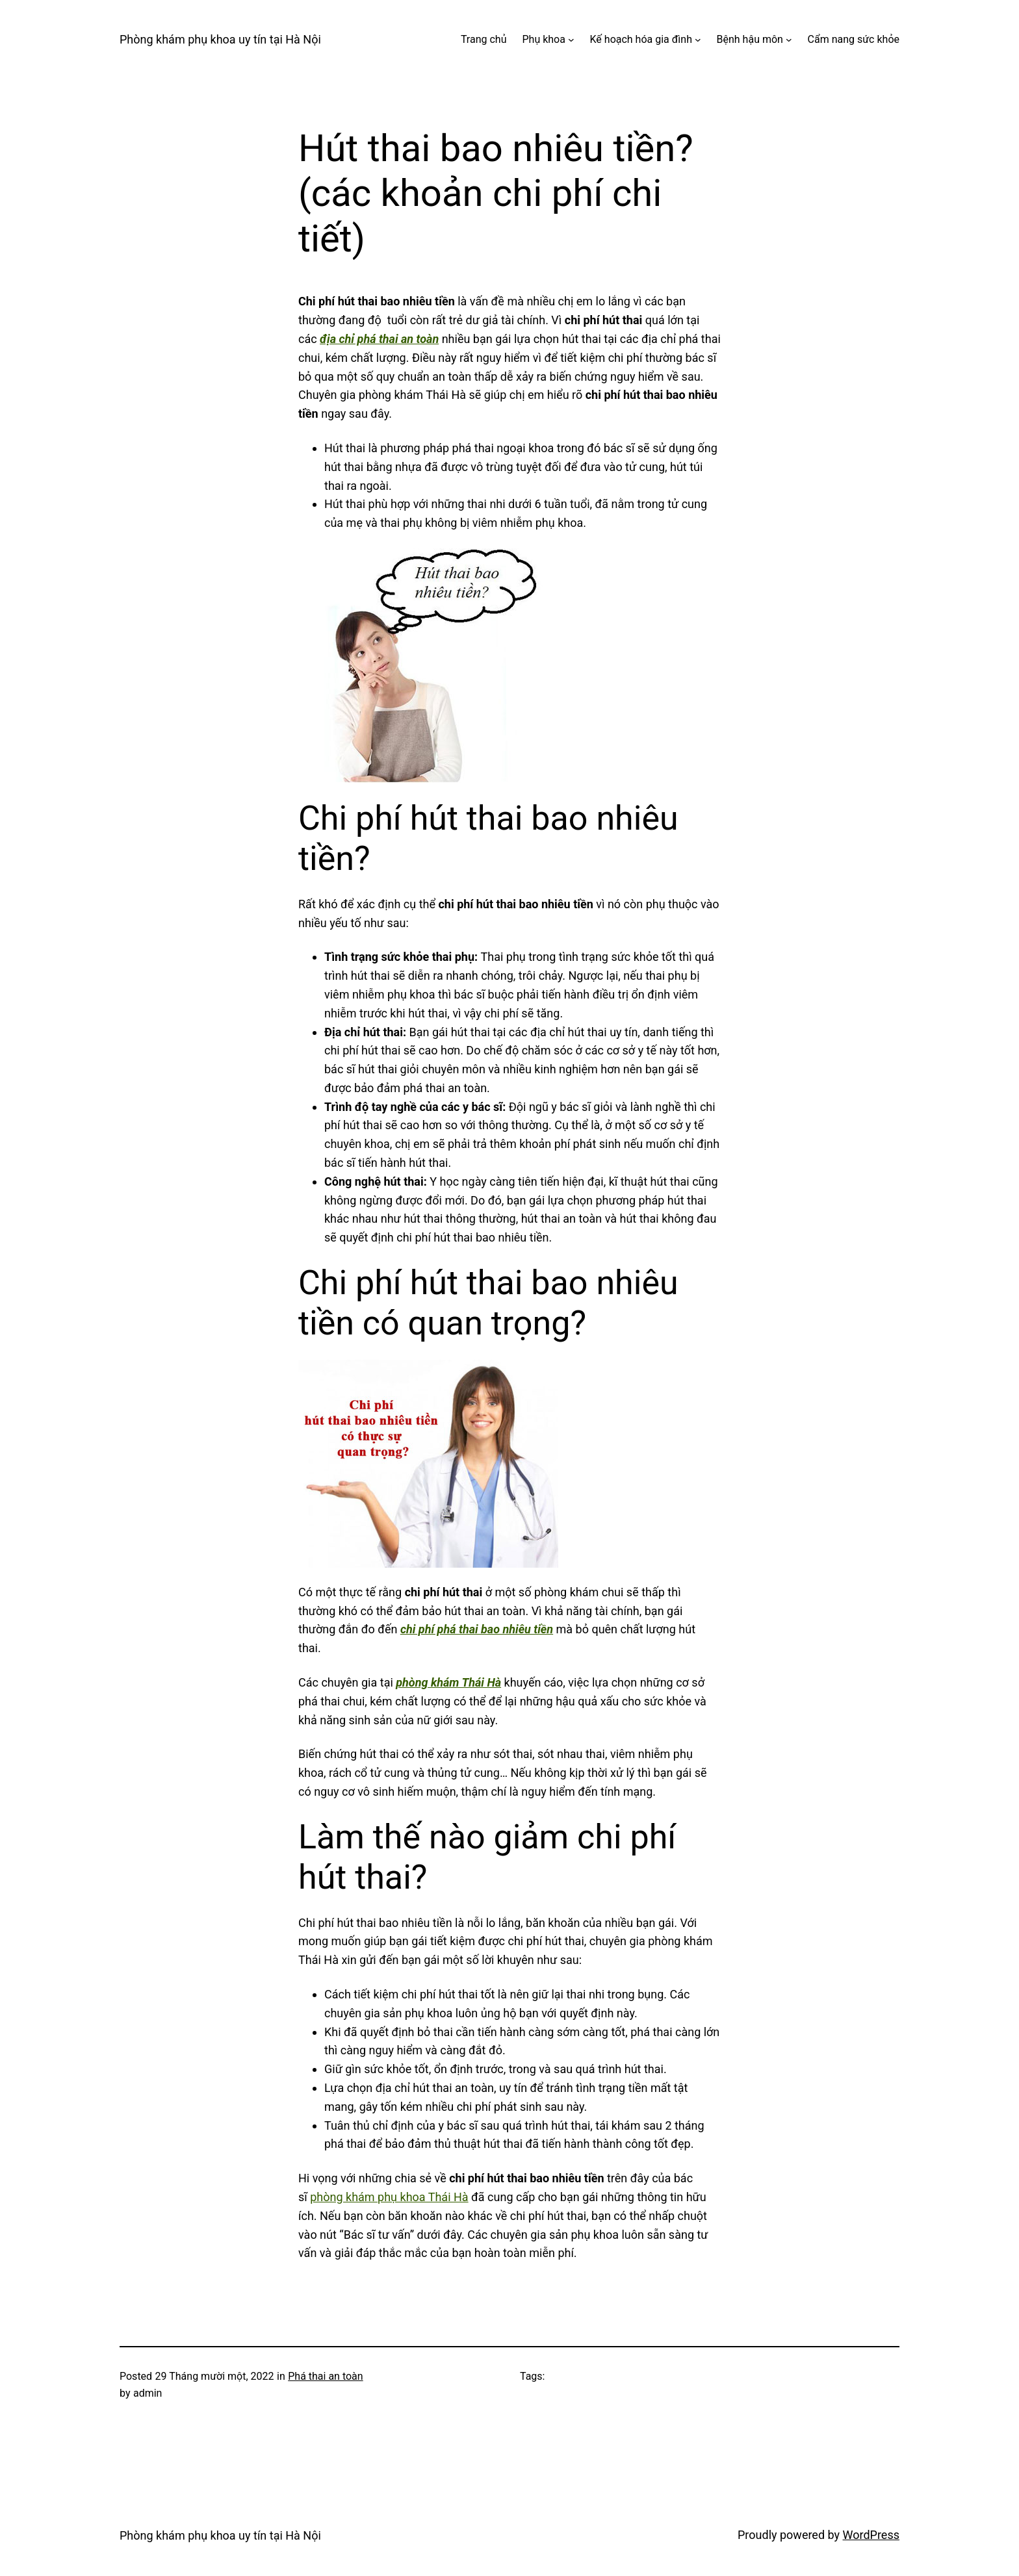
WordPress (871, 2535)
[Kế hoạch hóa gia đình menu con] (698, 39)
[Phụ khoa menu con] (571, 39)
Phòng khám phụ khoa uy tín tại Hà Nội (220, 39)
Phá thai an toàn (325, 2376)
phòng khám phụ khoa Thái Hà (389, 2197)
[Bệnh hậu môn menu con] (789, 39)
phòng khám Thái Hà (448, 1682)
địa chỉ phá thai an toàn (379, 339)
